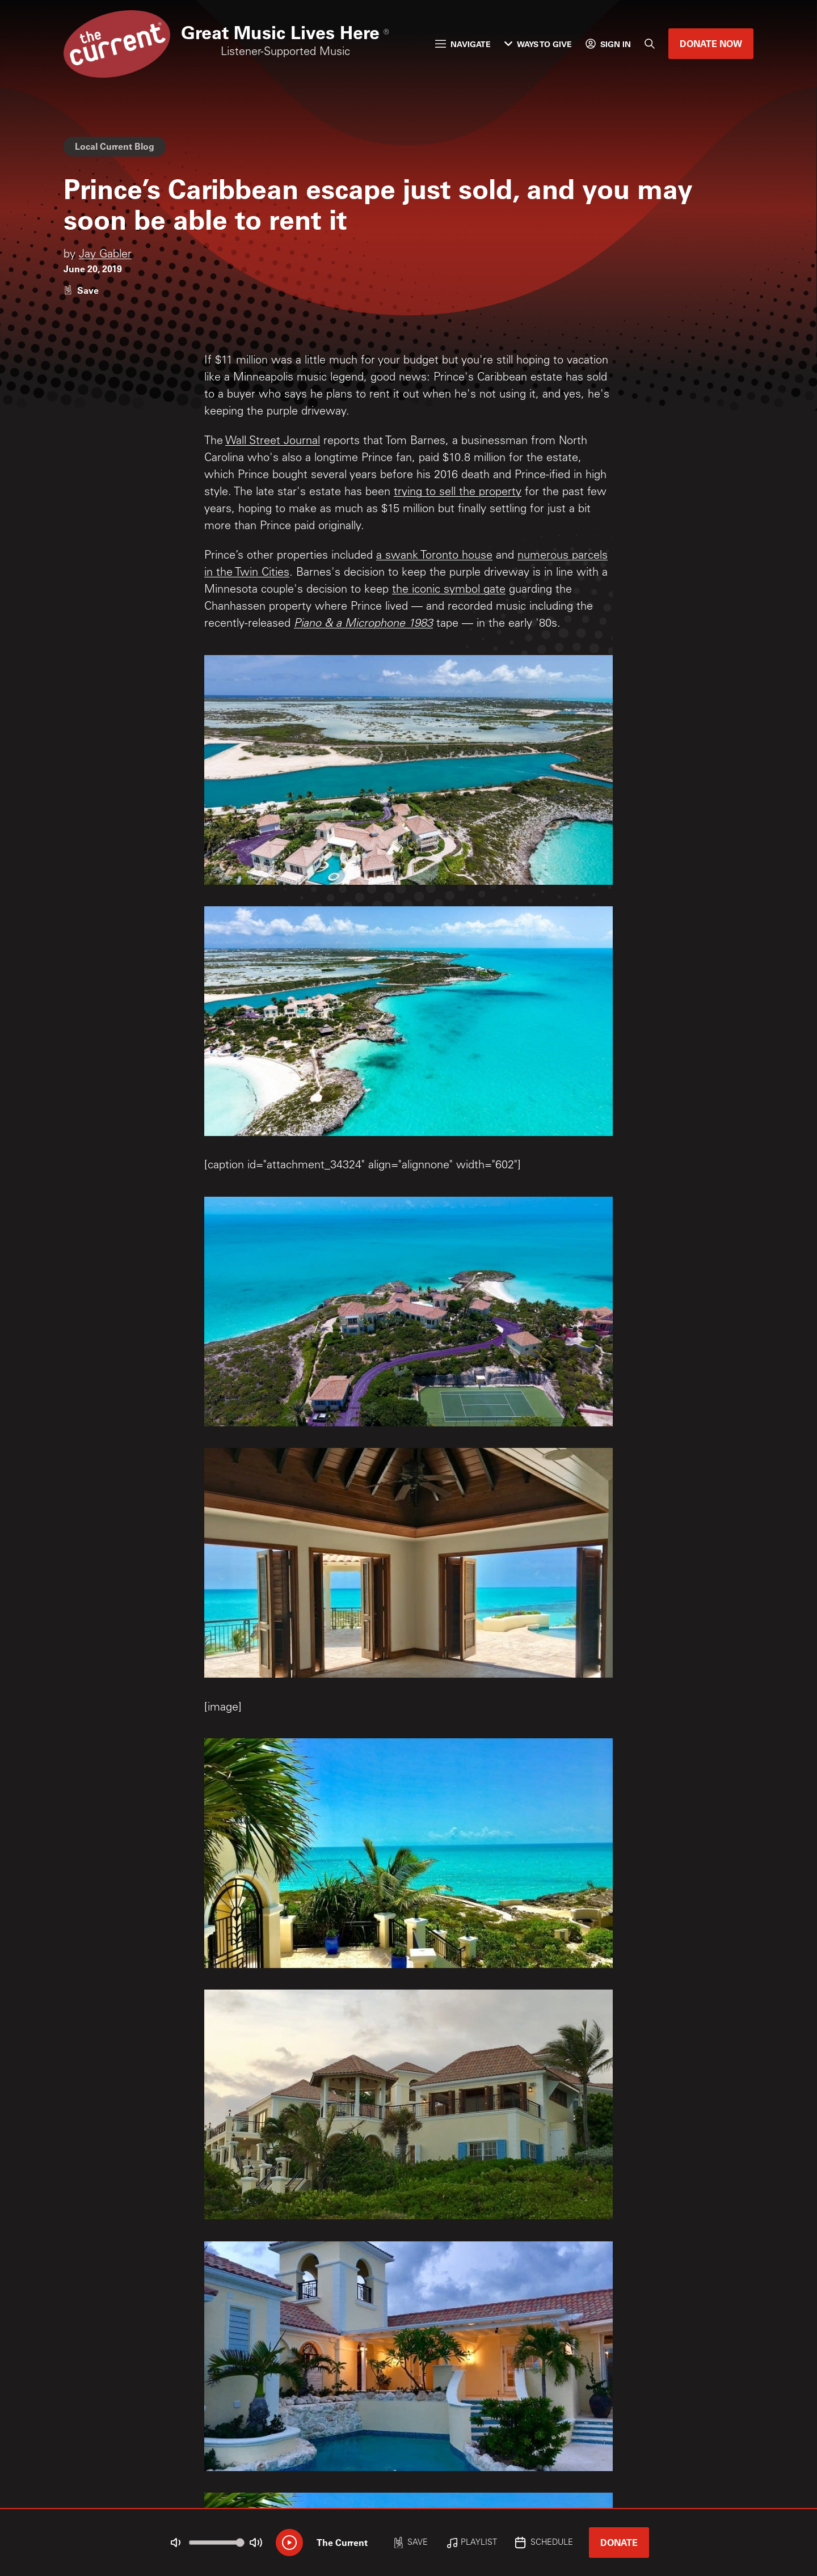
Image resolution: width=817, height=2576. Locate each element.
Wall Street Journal (272, 441)
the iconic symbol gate (449, 590)
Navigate (463, 44)
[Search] (649, 43)
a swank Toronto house (434, 556)
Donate (619, 2542)
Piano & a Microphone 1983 (363, 624)
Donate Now (711, 43)
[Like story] (81, 290)
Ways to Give (538, 44)
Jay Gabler (105, 255)
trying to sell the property (457, 493)
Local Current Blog (114, 146)
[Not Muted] (176, 2542)
